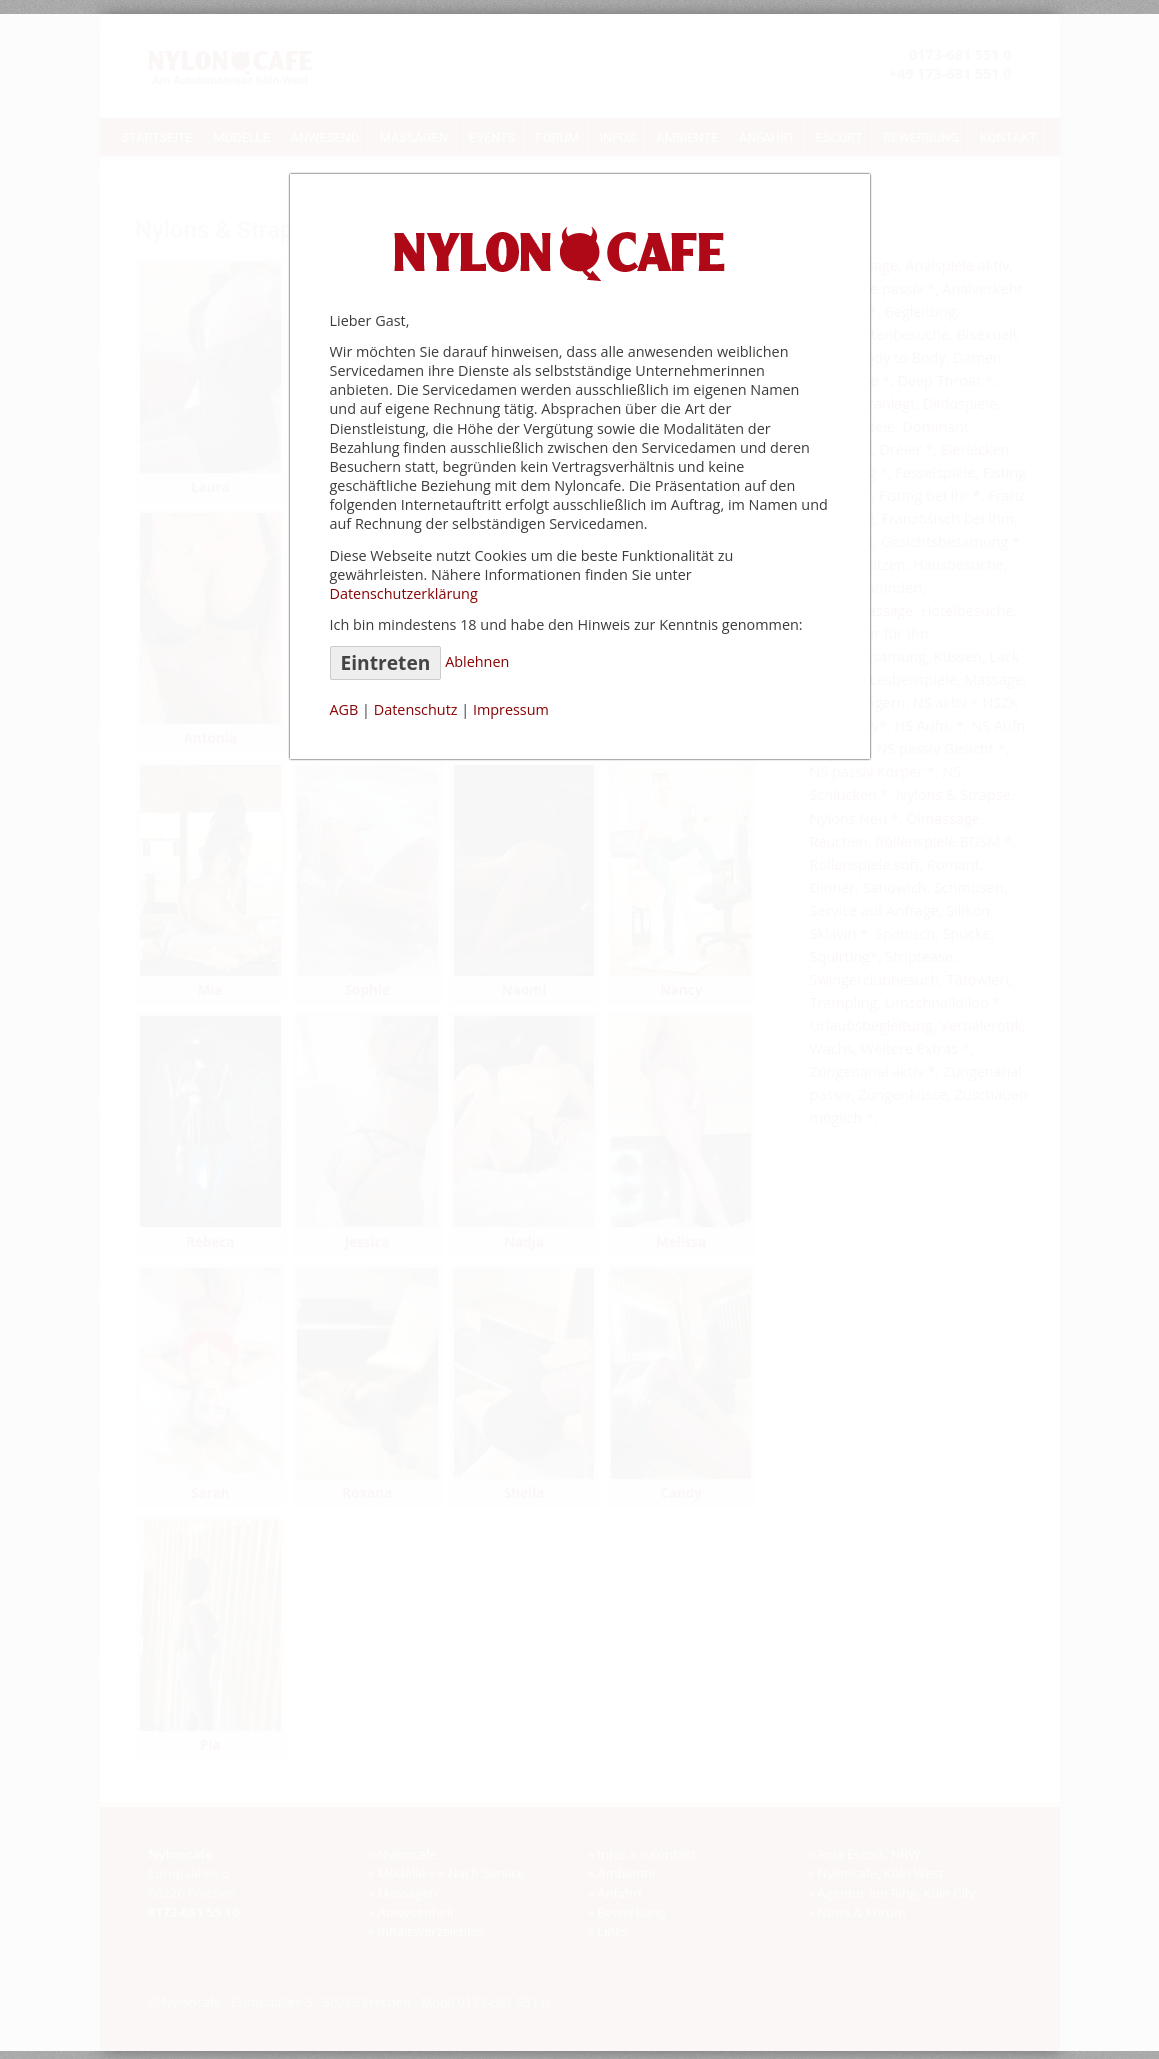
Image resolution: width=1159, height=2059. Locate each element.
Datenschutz (416, 709)
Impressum (511, 709)
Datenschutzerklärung (404, 593)
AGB (344, 709)
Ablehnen (477, 661)
